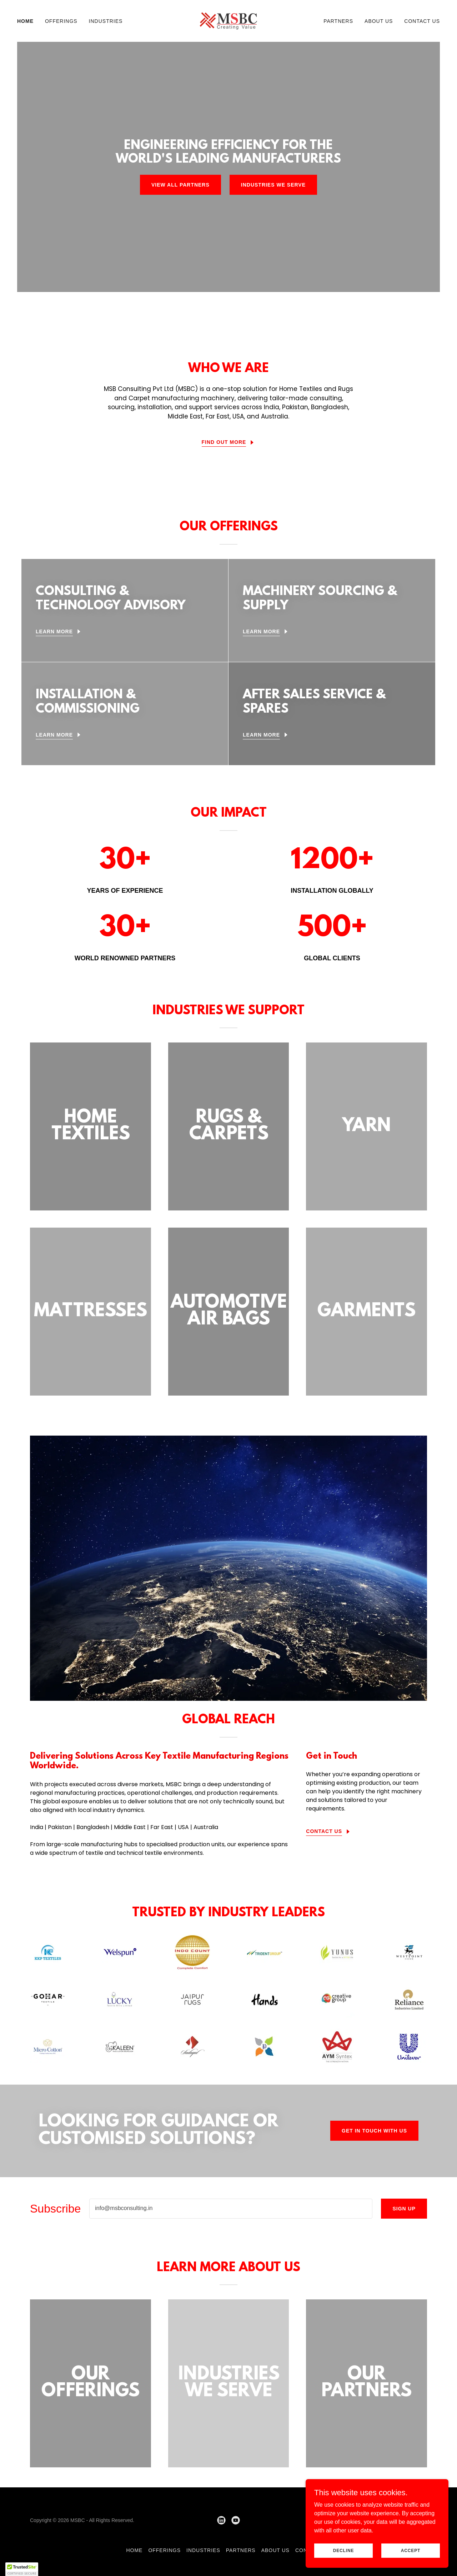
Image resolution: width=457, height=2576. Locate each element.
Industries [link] (106, 21)
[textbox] (230, 2209)
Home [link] (25, 21)
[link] (228, 21)
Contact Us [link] (422, 21)
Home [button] (134, 2550)
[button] (21, 2569)
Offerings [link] (61, 21)
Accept (410, 2550)
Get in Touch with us (374, 2131)
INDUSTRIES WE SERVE (273, 185)
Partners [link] (338, 21)
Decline (343, 2550)
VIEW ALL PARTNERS (180, 185)
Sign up (404, 2208)
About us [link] (379, 21)
